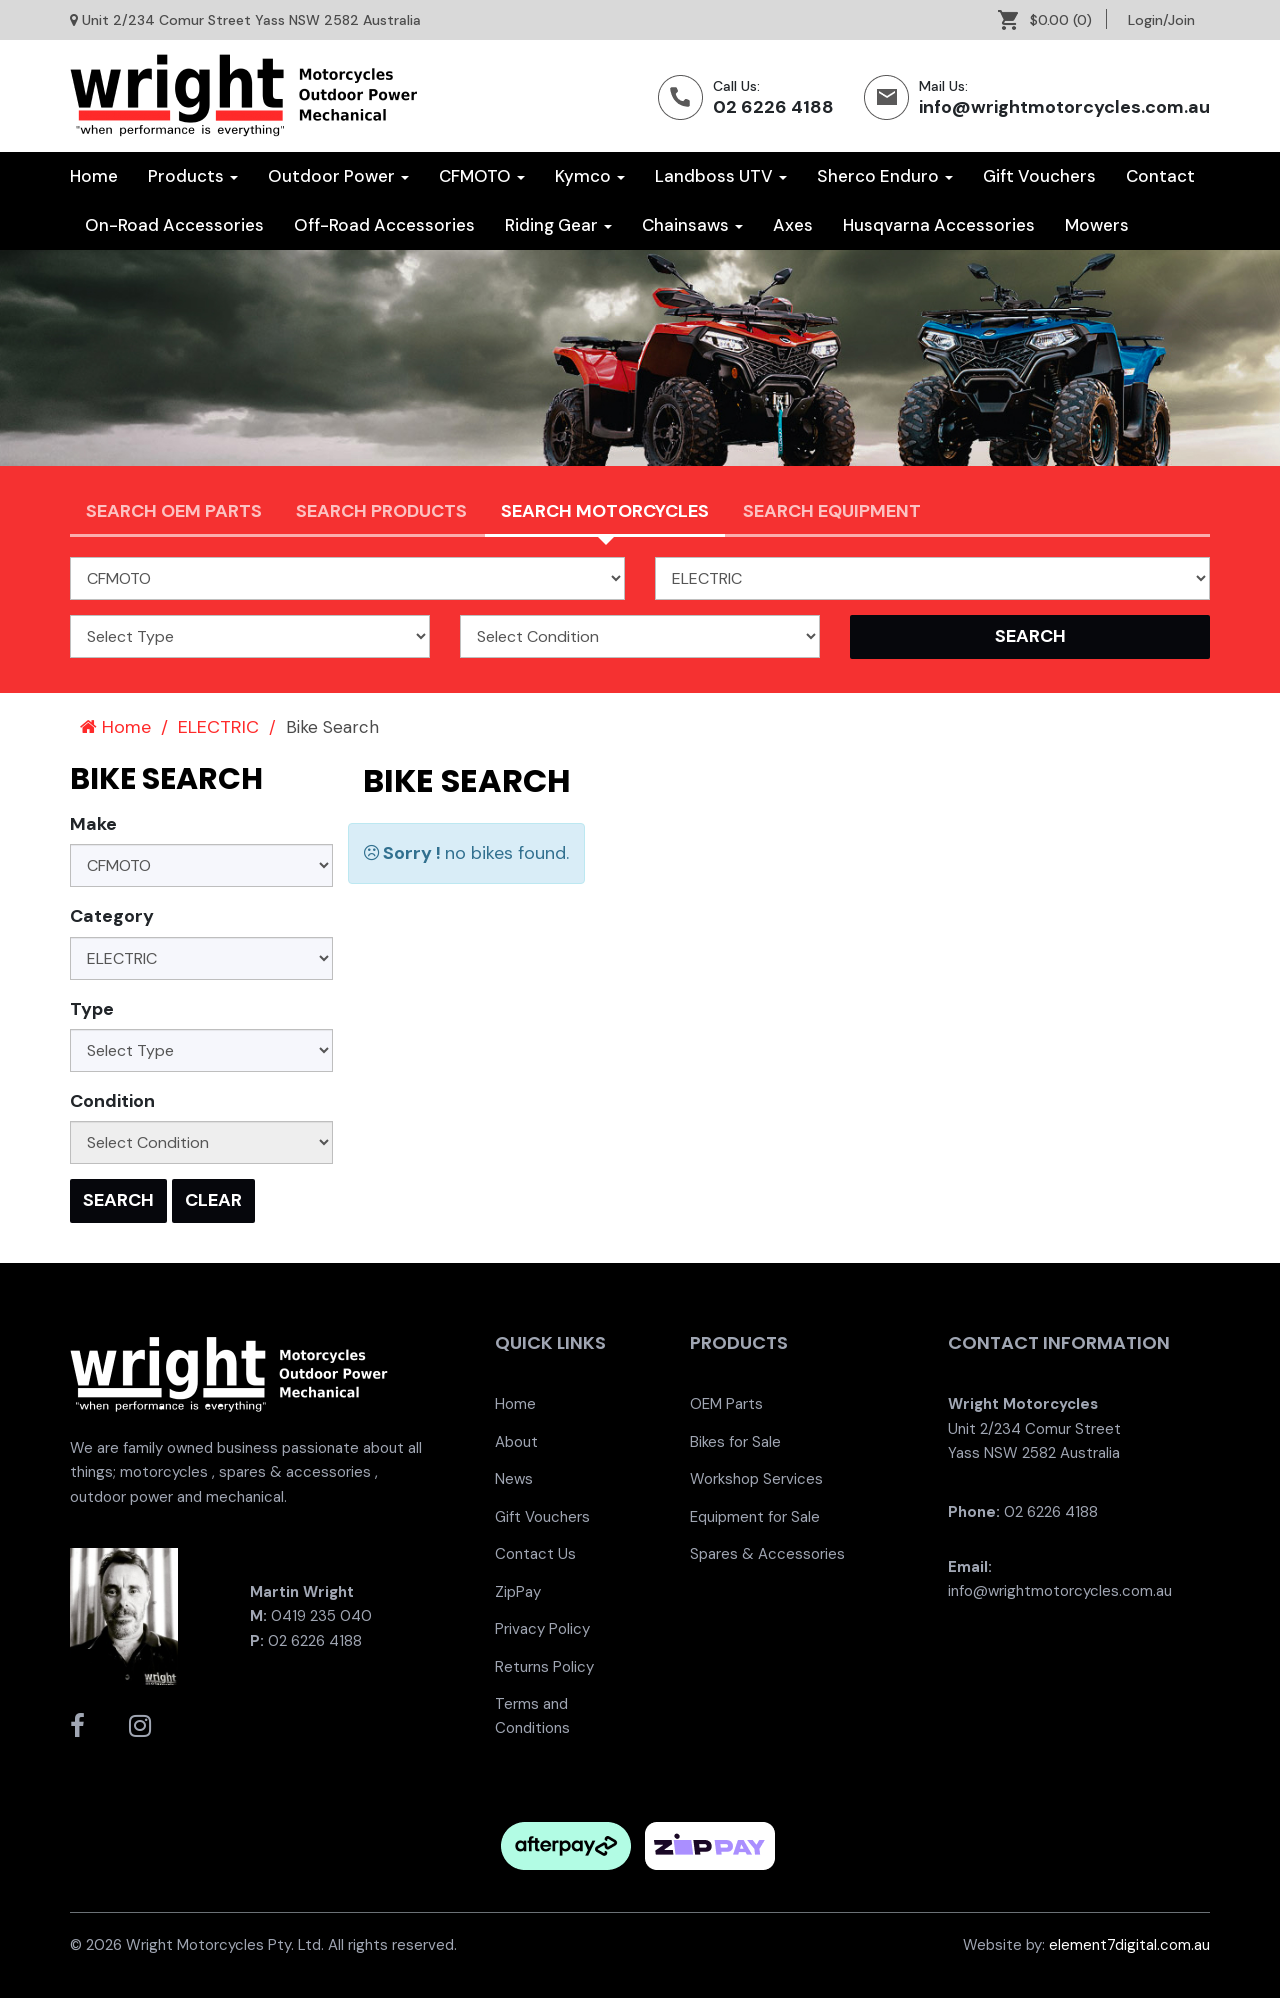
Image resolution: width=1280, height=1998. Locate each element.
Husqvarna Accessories (939, 225)
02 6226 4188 (773, 107)
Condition (112, 1101)
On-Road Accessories (174, 225)
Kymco (590, 176)
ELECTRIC (218, 727)
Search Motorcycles (605, 511)
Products (193, 176)
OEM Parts (726, 1404)
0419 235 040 (321, 1616)
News (514, 1479)
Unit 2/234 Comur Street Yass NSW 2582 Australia (251, 20)
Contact (1160, 176)
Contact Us (535, 1554)
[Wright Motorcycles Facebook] (77, 1726)
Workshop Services (756, 1479)
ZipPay (518, 1592)
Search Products (381, 511)
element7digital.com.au (1129, 1945)
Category (112, 916)
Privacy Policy (542, 1629)
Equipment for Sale (755, 1517)
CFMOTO (482, 176)
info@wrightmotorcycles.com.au (1064, 107)
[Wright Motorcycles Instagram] (140, 1726)
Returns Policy (544, 1667)
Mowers (1097, 225)
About (516, 1442)
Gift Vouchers (1039, 176)
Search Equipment (832, 511)
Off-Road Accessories (384, 225)
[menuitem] (1052, 20)
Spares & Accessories (767, 1554)
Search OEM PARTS (174, 511)
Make (93, 824)
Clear (213, 1200)
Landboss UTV (721, 176)
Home (94, 176)
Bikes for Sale (735, 1442)
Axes (793, 225)
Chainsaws (692, 225)
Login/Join (1161, 20)
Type (92, 1009)
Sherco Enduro (885, 176)
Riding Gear (558, 225)
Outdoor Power (338, 176)
